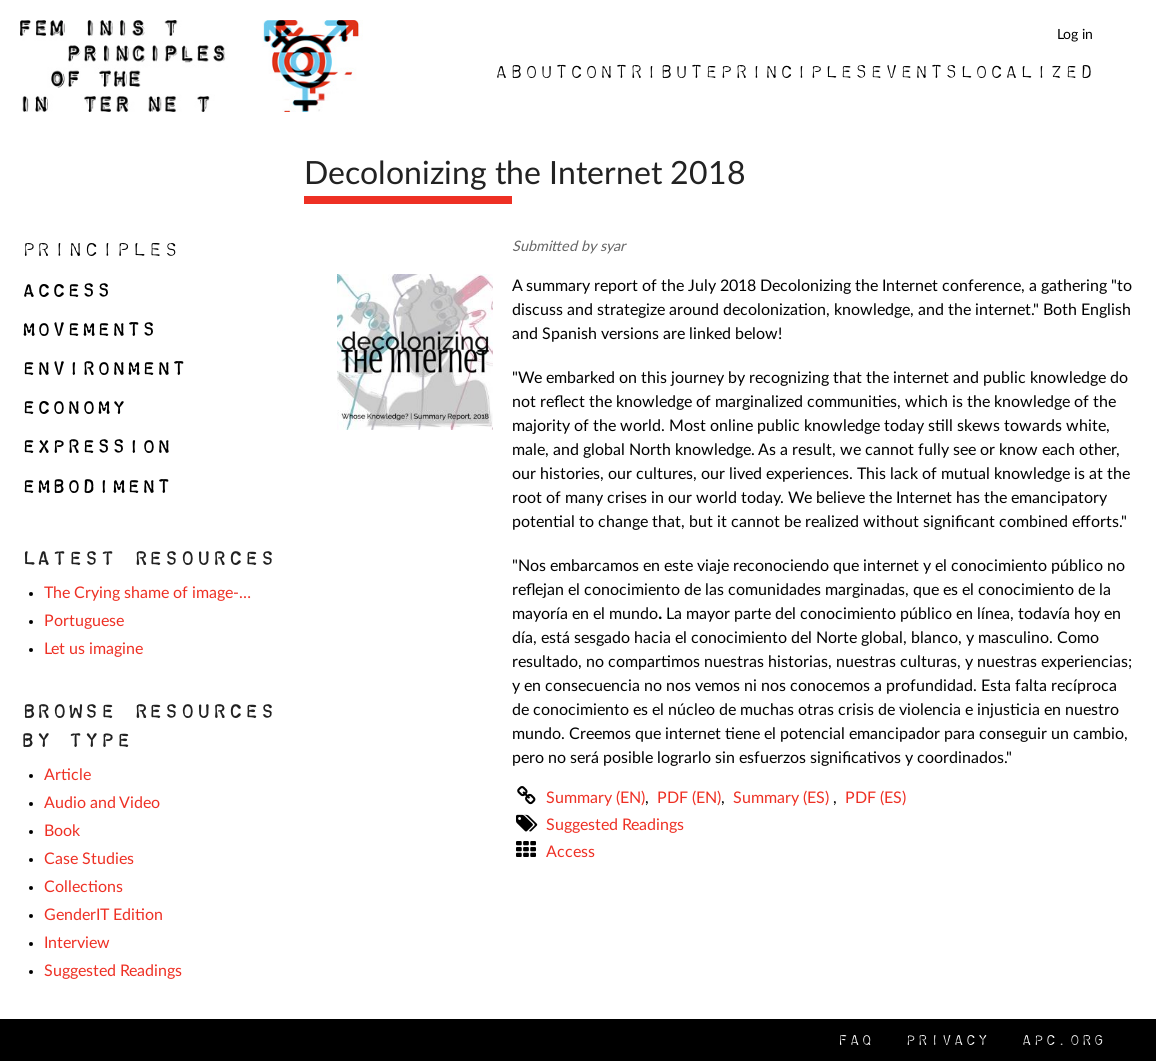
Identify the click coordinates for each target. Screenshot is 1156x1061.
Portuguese (84, 621)
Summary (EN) (595, 798)
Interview (77, 943)
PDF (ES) (875, 798)
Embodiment (95, 486)
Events (913, 71)
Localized (1025, 71)
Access (570, 852)
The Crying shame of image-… (147, 593)
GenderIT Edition (103, 915)
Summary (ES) (783, 798)
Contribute (643, 71)
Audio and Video (102, 803)
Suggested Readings (615, 825)
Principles (793, 71)
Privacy (946, 1039)
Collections (83, 887)
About (530, 71)
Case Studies (89, 859)
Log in (1075, 34)
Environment (102, 368)
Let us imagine (93, 649)
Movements (87, 329)
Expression (95, 446)
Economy (72, 407)
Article (67, 775)
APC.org (1062, 1039)
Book (62, 831)
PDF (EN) (689, 798)
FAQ (854, 1039)
